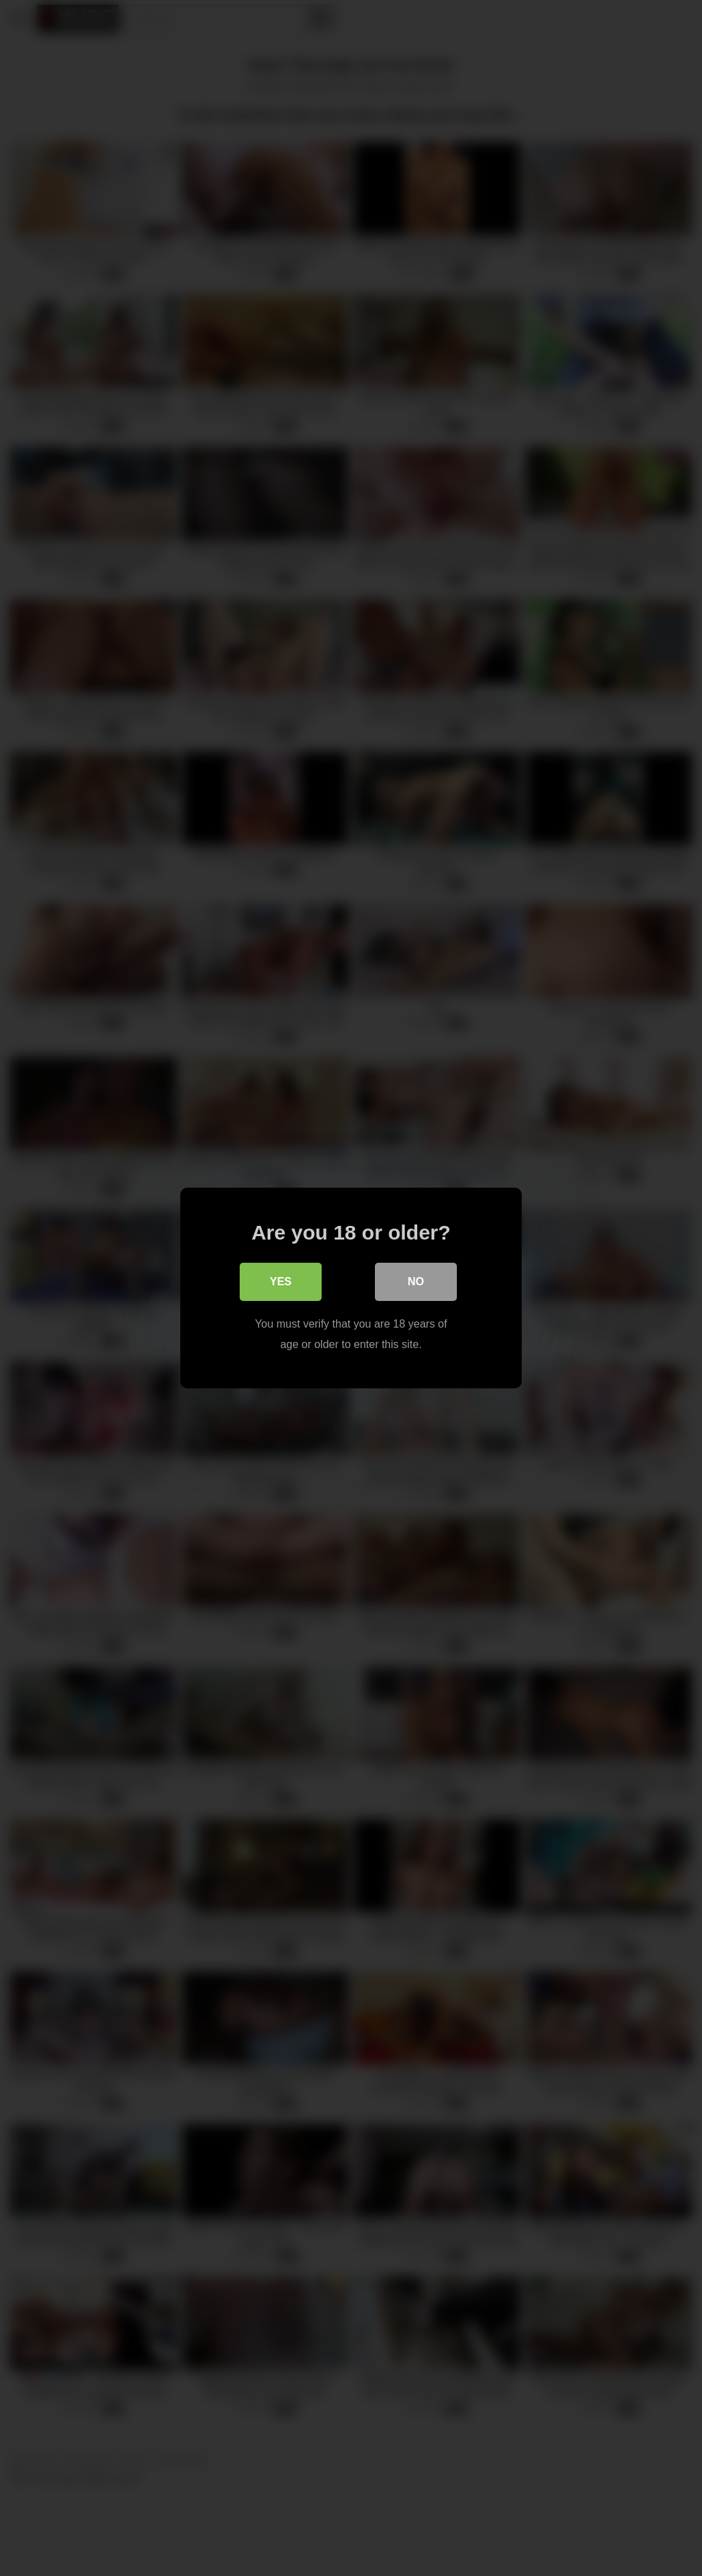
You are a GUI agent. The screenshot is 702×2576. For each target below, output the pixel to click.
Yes (281, 1281)
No (416, 1281)
